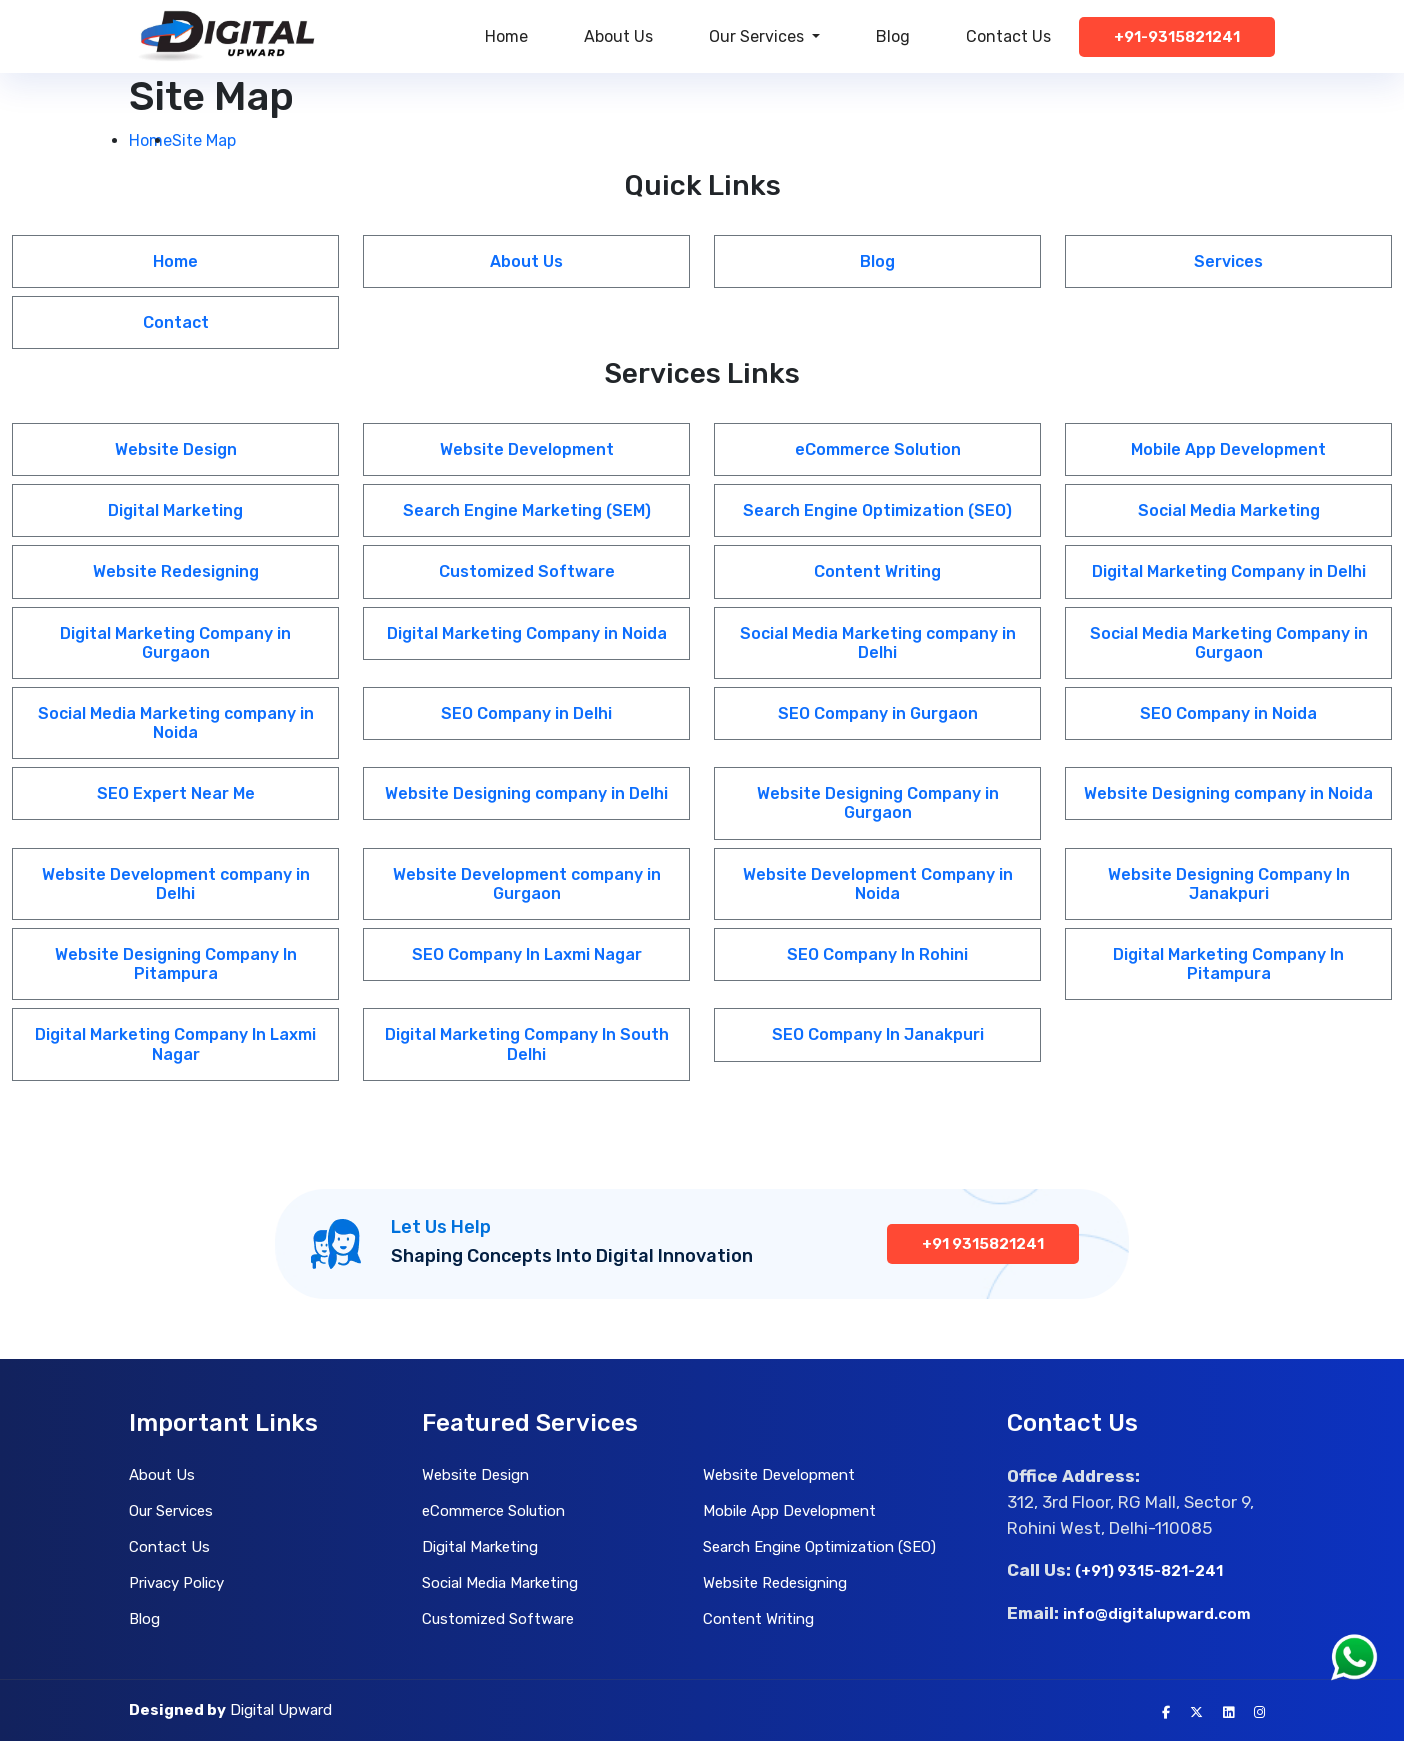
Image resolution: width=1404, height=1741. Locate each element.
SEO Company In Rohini (877, 954)
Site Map (204, 140)
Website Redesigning (176, 571)
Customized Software (527, 571)
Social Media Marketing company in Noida (176, 723)
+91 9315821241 (983, 1244)
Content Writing (877, 571)
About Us (618, 36)
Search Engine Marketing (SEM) (527, 510)
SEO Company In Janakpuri (878, 1034)
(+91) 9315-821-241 (1149, 1571)
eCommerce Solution (878, 449)
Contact (176, 322)
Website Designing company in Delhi (526, 793)
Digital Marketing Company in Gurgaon (175, 643)
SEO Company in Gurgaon (878, 713)
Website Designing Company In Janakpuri (1229, 884)
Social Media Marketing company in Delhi (878, 643)
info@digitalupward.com (1157, 1614)
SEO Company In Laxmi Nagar (527, 954)
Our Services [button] (758, 36)
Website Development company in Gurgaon (527, 884)
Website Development (527, 449)
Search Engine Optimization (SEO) (877, 510)
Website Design (176, 449)
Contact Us (1008, 36)
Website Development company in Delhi (176, 884)
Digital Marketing (175, 510)
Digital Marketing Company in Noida (527, 633)
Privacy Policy (176, 1583)
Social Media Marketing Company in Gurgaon (1229, 643)
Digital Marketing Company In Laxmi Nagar (175, 1044)
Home (506, 36)
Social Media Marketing (1229, 510)
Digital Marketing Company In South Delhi (527, 1044)
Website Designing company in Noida (1228, 793)
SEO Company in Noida (1228, 713)
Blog (893, 36)
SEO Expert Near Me (176, 793)
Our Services (171, 1511)
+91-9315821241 (1177, 37)
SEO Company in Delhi (526, 713)
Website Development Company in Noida (878, 884)
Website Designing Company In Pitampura (176, 964)
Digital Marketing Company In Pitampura (1228, 964)
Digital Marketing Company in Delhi (1229, 571)
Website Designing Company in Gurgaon (878, 803)
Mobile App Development (1228, 449)
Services (1228, 261)
